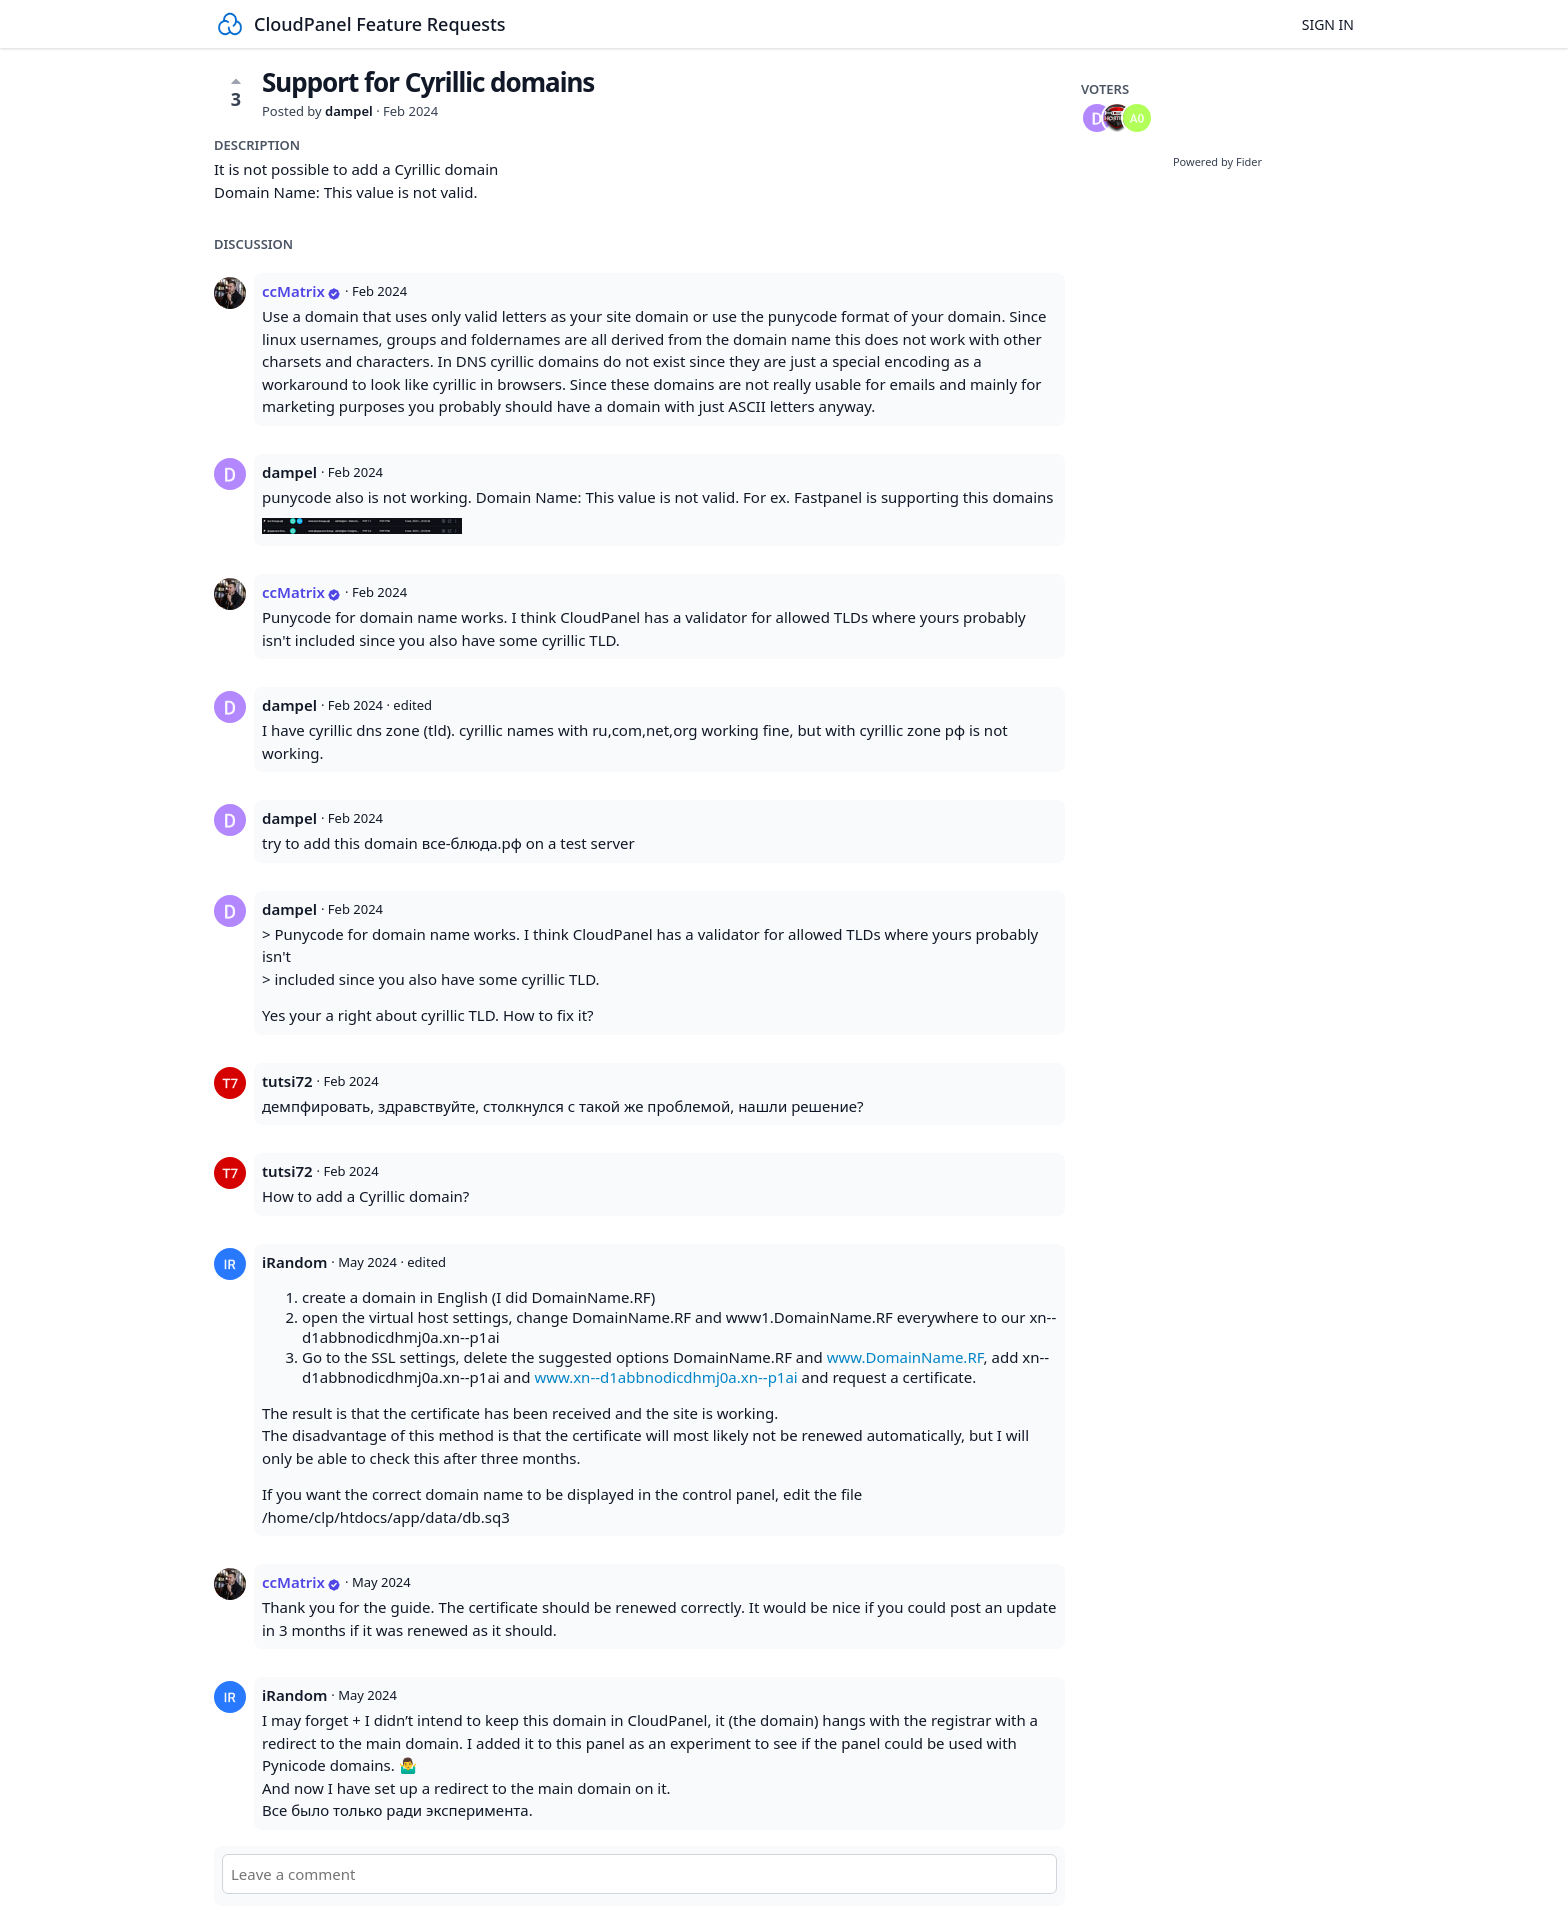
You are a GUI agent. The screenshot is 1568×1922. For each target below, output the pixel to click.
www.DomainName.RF (905, 1357)
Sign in (1328, 24)
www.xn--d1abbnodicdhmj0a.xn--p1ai (665, 1377)
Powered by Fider (1217, 161)
